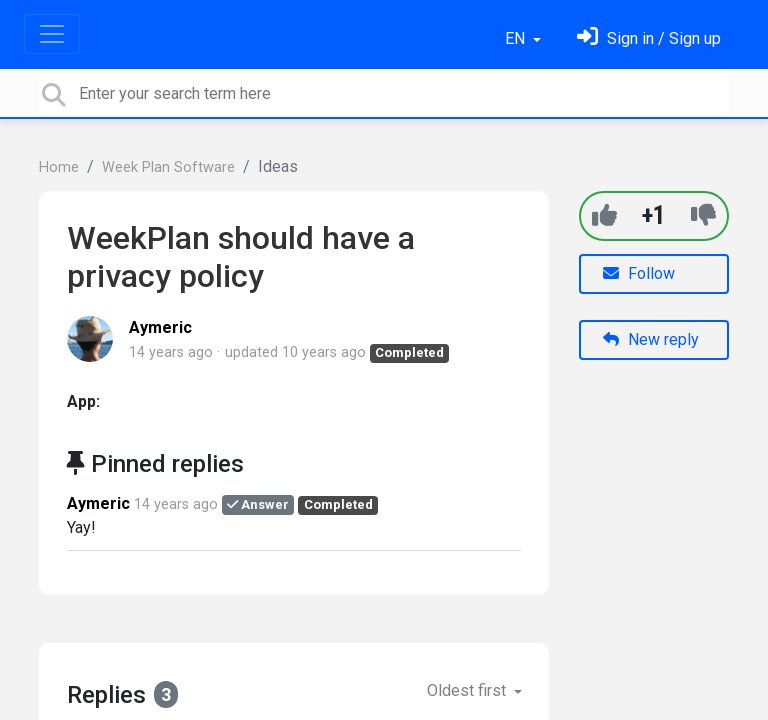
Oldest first (468, 690)
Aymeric (160, 327)
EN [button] (517, 38)
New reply (651, 339)
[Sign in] (649, 38)
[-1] (703, 215)
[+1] (604, 215)
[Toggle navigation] (52, 34)
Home (59, 167)
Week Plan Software (168, 167)
